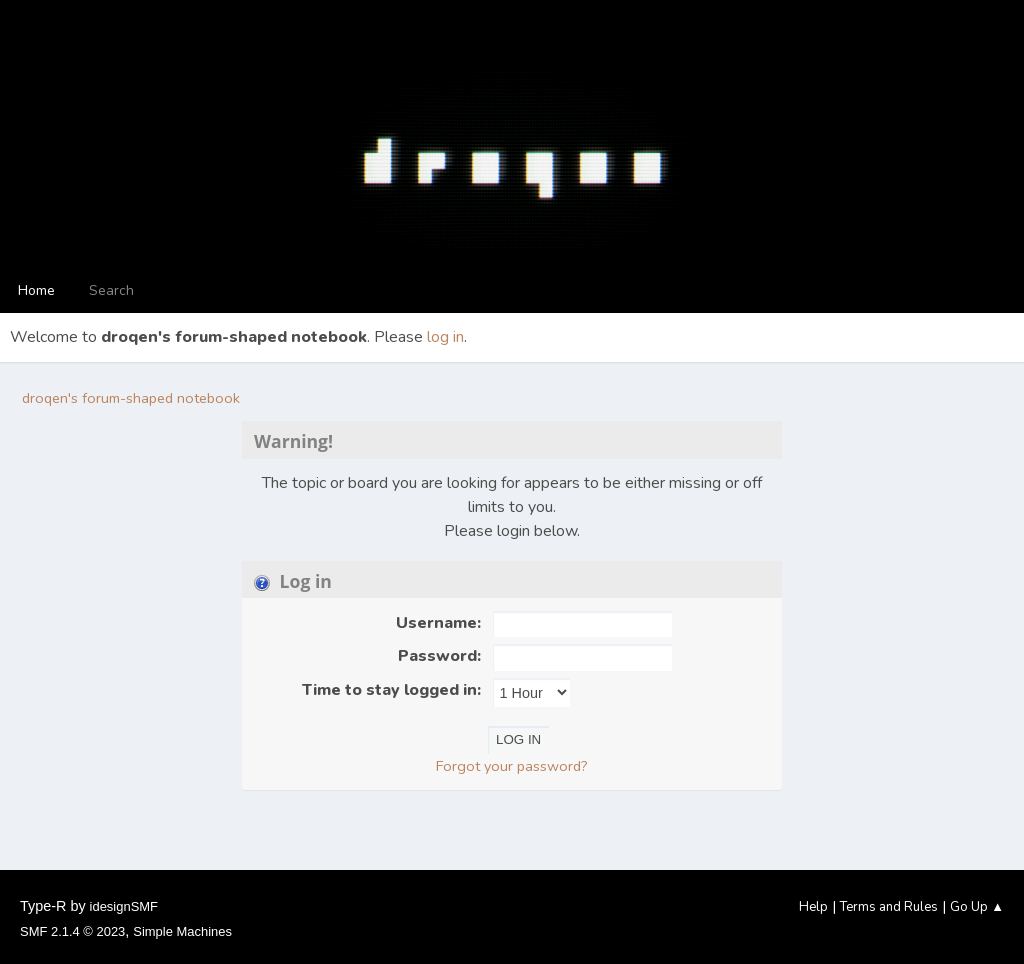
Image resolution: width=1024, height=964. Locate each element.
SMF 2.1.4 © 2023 (72, 931)
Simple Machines (182, 931)
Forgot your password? (512, 766)
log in (445, 337)
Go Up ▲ (977, 907)
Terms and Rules (889, 907)
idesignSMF (124, 906)
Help (813, 907)
